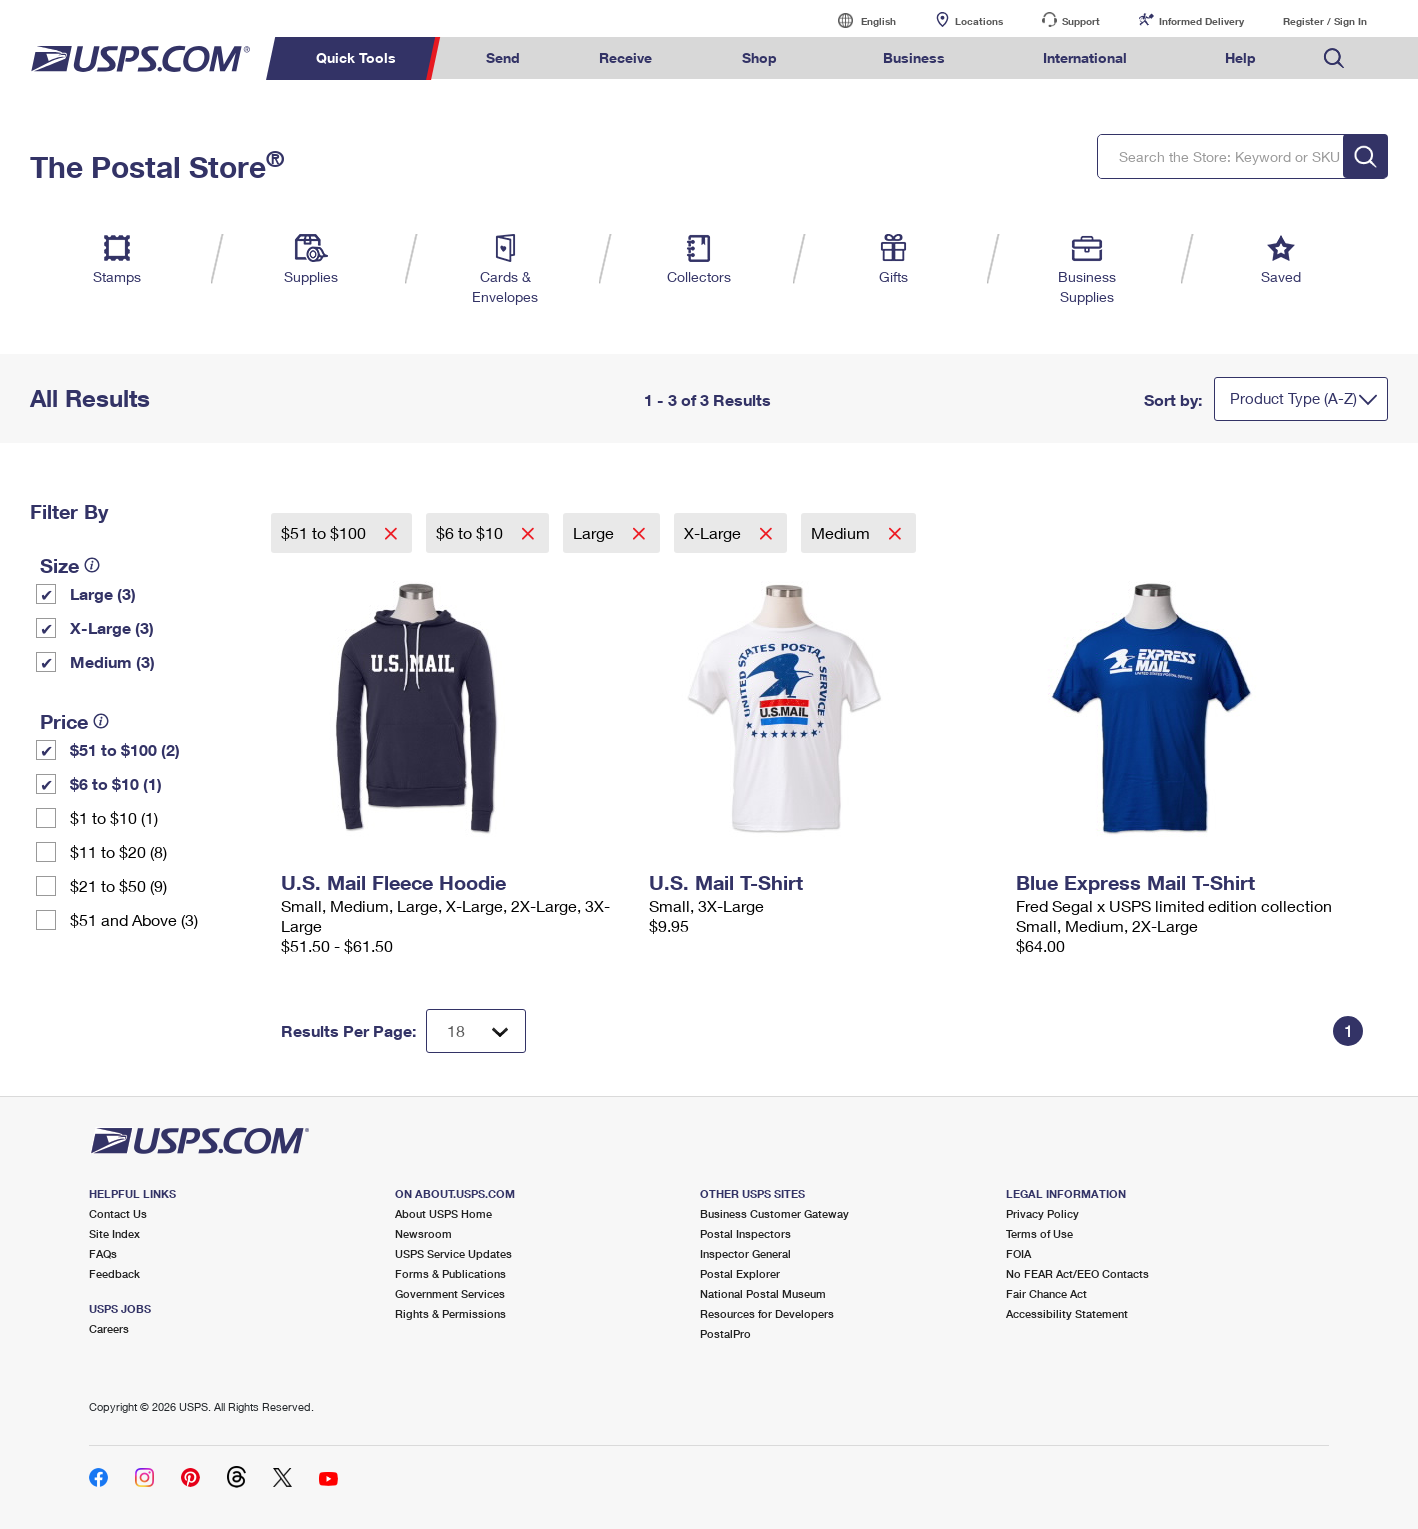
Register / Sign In (1325, 21)
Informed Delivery (1201, 21)
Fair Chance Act (1046, 1293)
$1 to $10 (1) (114, 817)
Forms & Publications (450, 1273)
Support (1081, 21)
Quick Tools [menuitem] (356, 57)
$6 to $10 (471, 532)
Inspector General (745, 1253)
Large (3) (103, 593)
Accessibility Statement (1067, 1313)
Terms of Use (1039, 1233)
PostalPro (725, 1333)
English (858, 20)
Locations (979, 21)
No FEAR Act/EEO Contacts (1077, 1273)
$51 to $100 (325, 532)
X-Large (714, 532)
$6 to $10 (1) (116, 783)
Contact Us (118, 1213)
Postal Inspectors (745, 1233)
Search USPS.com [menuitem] (1334, 58)
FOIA (1018, 1253)
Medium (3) (112, 661)
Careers (109, 1328)
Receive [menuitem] (625, 57)
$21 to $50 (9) (118, 885)
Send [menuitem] (503, 57)
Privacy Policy (1042, 1213)
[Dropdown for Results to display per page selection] (476, 1031)
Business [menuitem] (914, 57)
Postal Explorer (740, 1273)
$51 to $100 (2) (125, 749)
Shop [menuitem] (759, 57)
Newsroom (423, 1233)
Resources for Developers (767, 1313)
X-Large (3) (112, 627)
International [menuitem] (1085, 57)
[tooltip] (92, 565)
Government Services (450, 1293)
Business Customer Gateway (774, 1213)
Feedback (114, 1273)
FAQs (103, 1253)
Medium (842, 532)
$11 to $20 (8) (118, 851)
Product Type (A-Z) (1293, 398)
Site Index (114, 1233)
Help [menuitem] (1240, 57)
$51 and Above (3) (134, 919)
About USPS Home (443, 1213)
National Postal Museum (763, 1293)
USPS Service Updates (453, 1253)
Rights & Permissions (450, 1313)
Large (595, 532)
